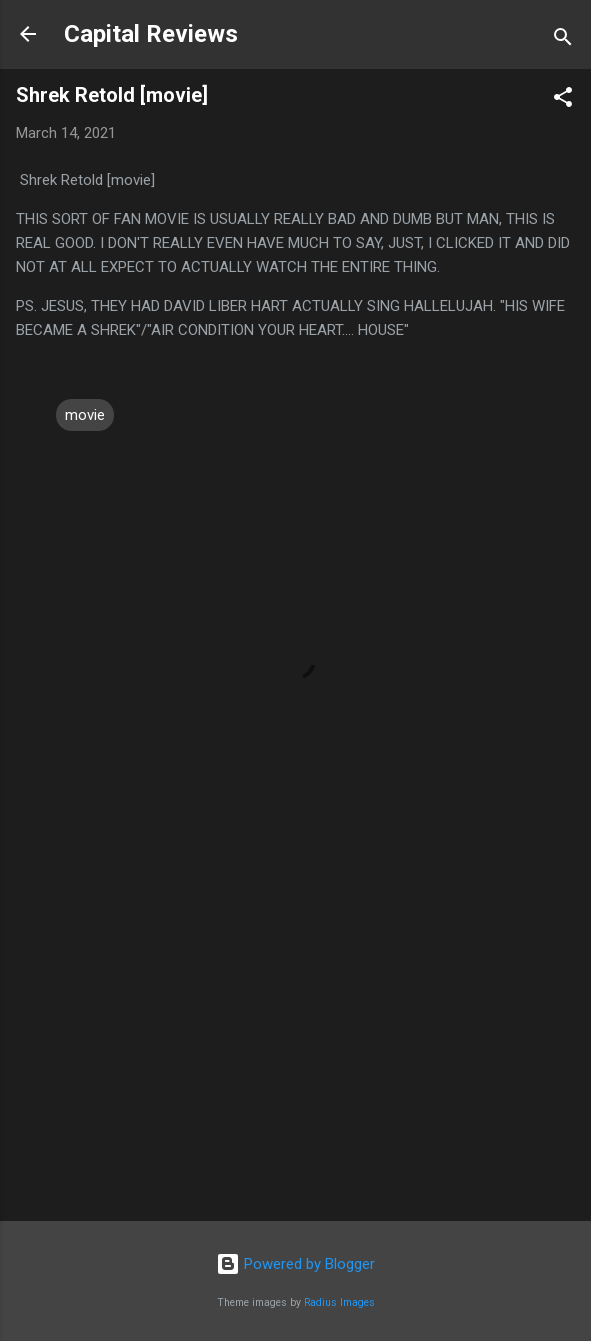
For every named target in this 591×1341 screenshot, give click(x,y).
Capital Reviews (151, 34)
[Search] (563, 40)
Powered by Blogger (295, 1264)
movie (85, 415)
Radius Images (339, 1302)
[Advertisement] (295, 1049)
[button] (563, 100)
